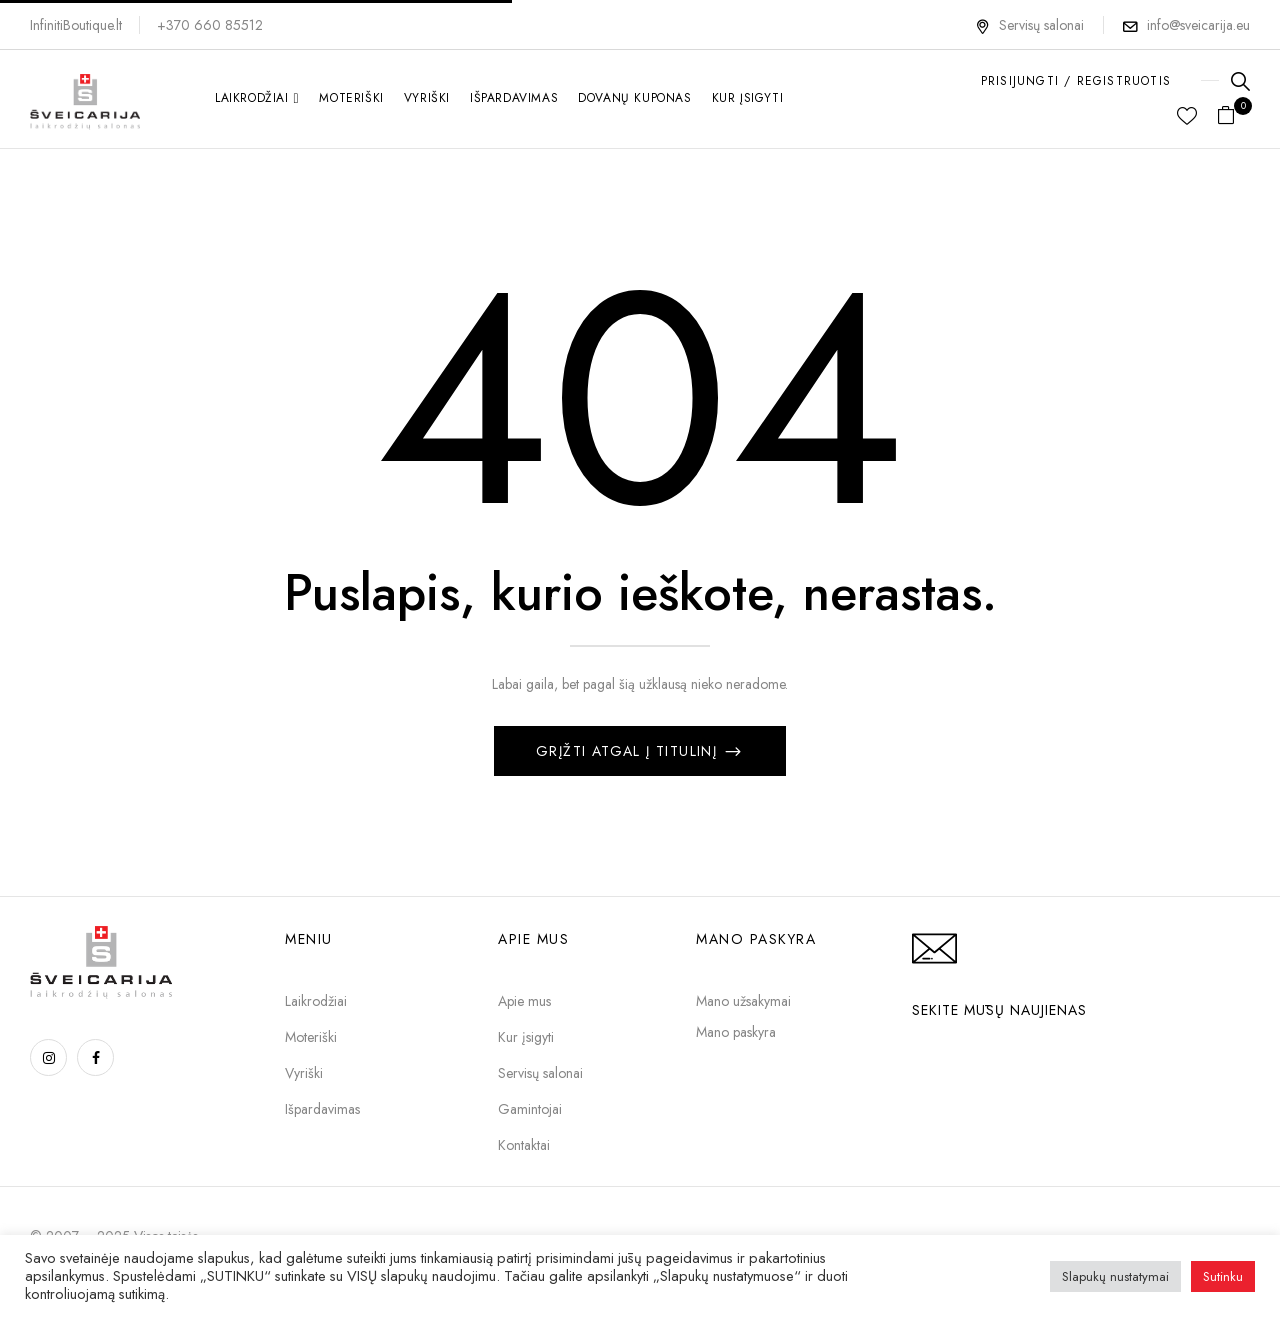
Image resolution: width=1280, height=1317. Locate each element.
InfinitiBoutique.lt (76, 25)
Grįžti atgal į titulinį (629, 751)
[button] (1233, 116)
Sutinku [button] (1223, 1276)
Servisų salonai (1029, 25)
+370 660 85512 (210, 25)
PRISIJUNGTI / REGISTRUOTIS (1076, 81)
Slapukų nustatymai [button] (1115, 1276)
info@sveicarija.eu (1198, 25)
